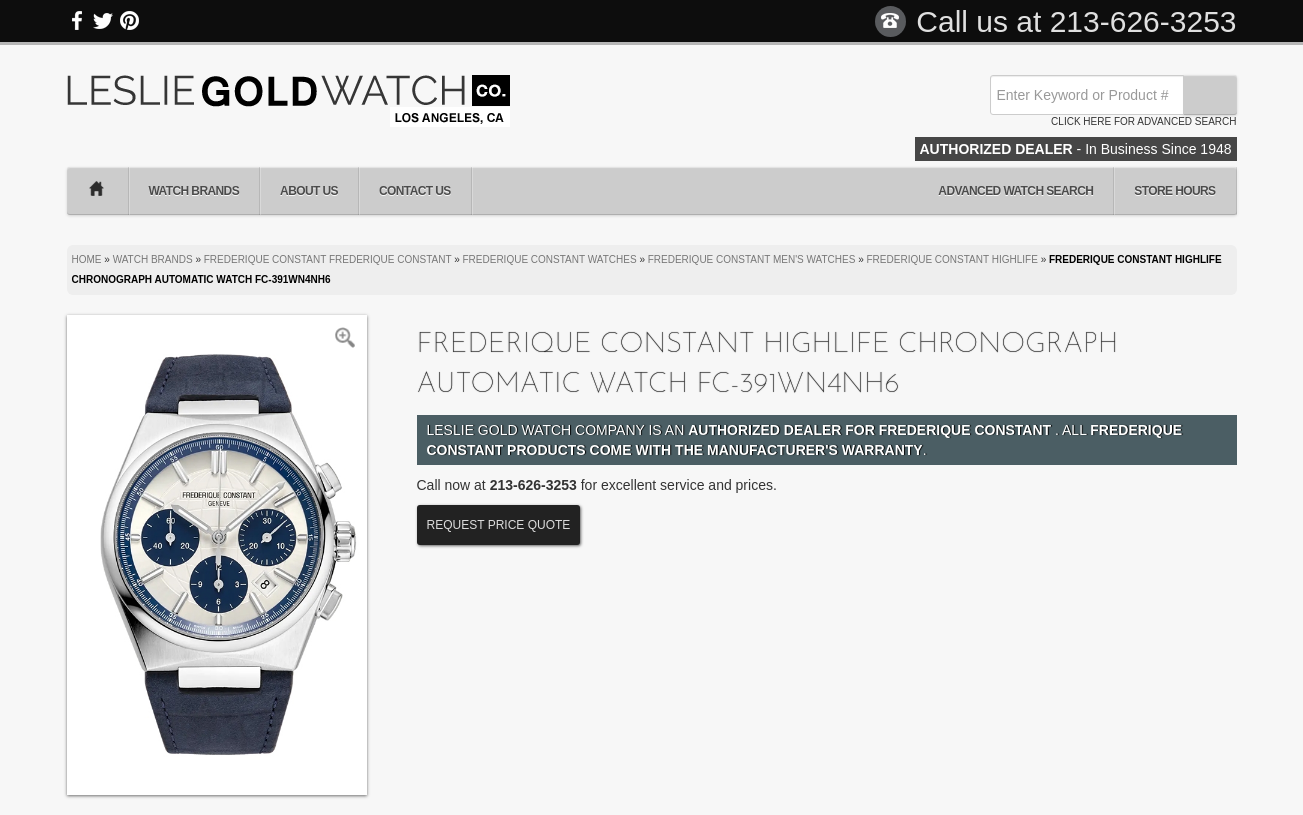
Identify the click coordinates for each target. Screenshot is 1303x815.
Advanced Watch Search (1015, 191)
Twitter (103, 21)
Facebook (78, 21)
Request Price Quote (499, 525)
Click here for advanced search (1143, 121)
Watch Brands (194, 191)
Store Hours (1174, 191)
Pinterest (129, 21)
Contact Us (415, 191)
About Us (309, 191)
